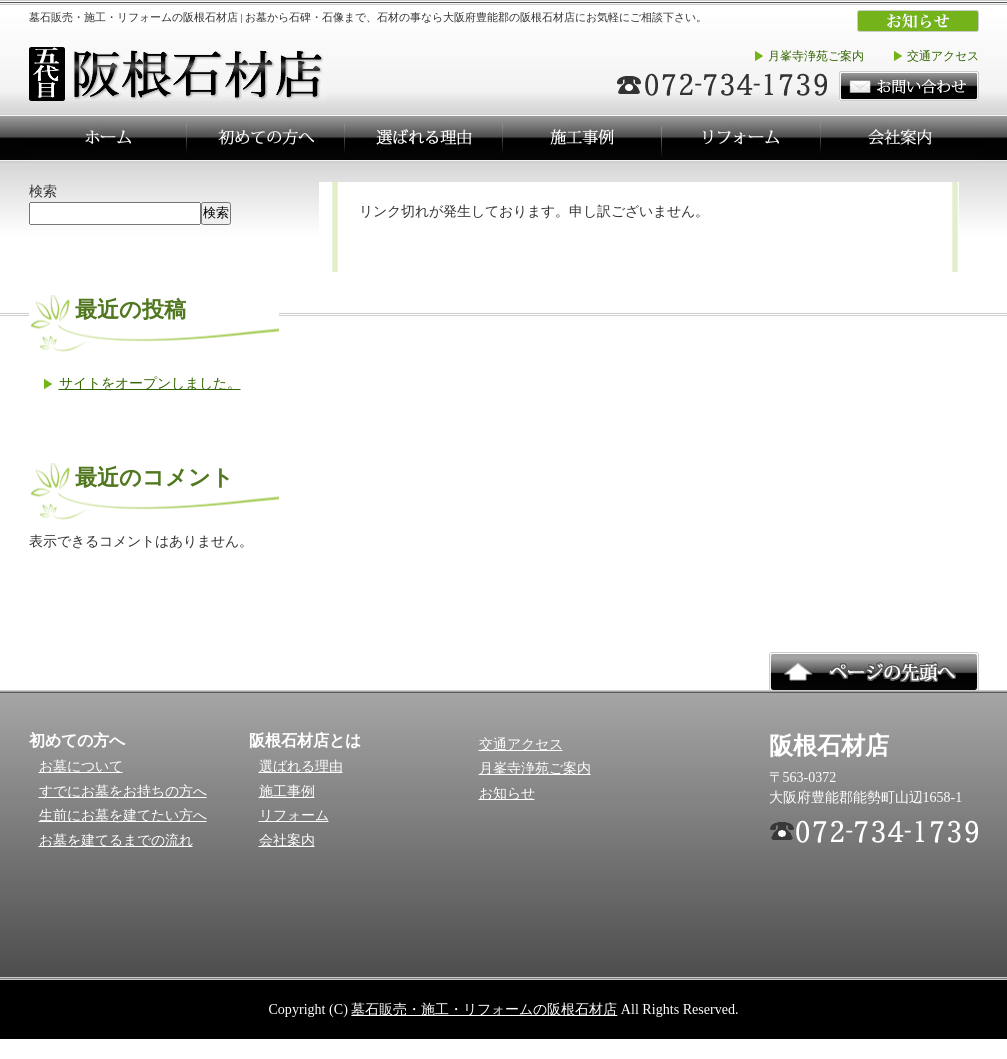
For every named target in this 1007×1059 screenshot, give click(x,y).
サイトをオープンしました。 (150, 383)
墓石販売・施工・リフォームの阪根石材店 (484, 1009)
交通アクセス (943, 56)
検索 (43, 191)
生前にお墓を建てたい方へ (123, 815)
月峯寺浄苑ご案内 (816, 56)
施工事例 (287, 791)
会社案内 (287, 840)
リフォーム (294, 815)
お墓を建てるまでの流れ (116, 840)
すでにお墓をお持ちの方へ (123, 791)
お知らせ (507, 793)
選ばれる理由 (301, 766)
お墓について (81, 766)
